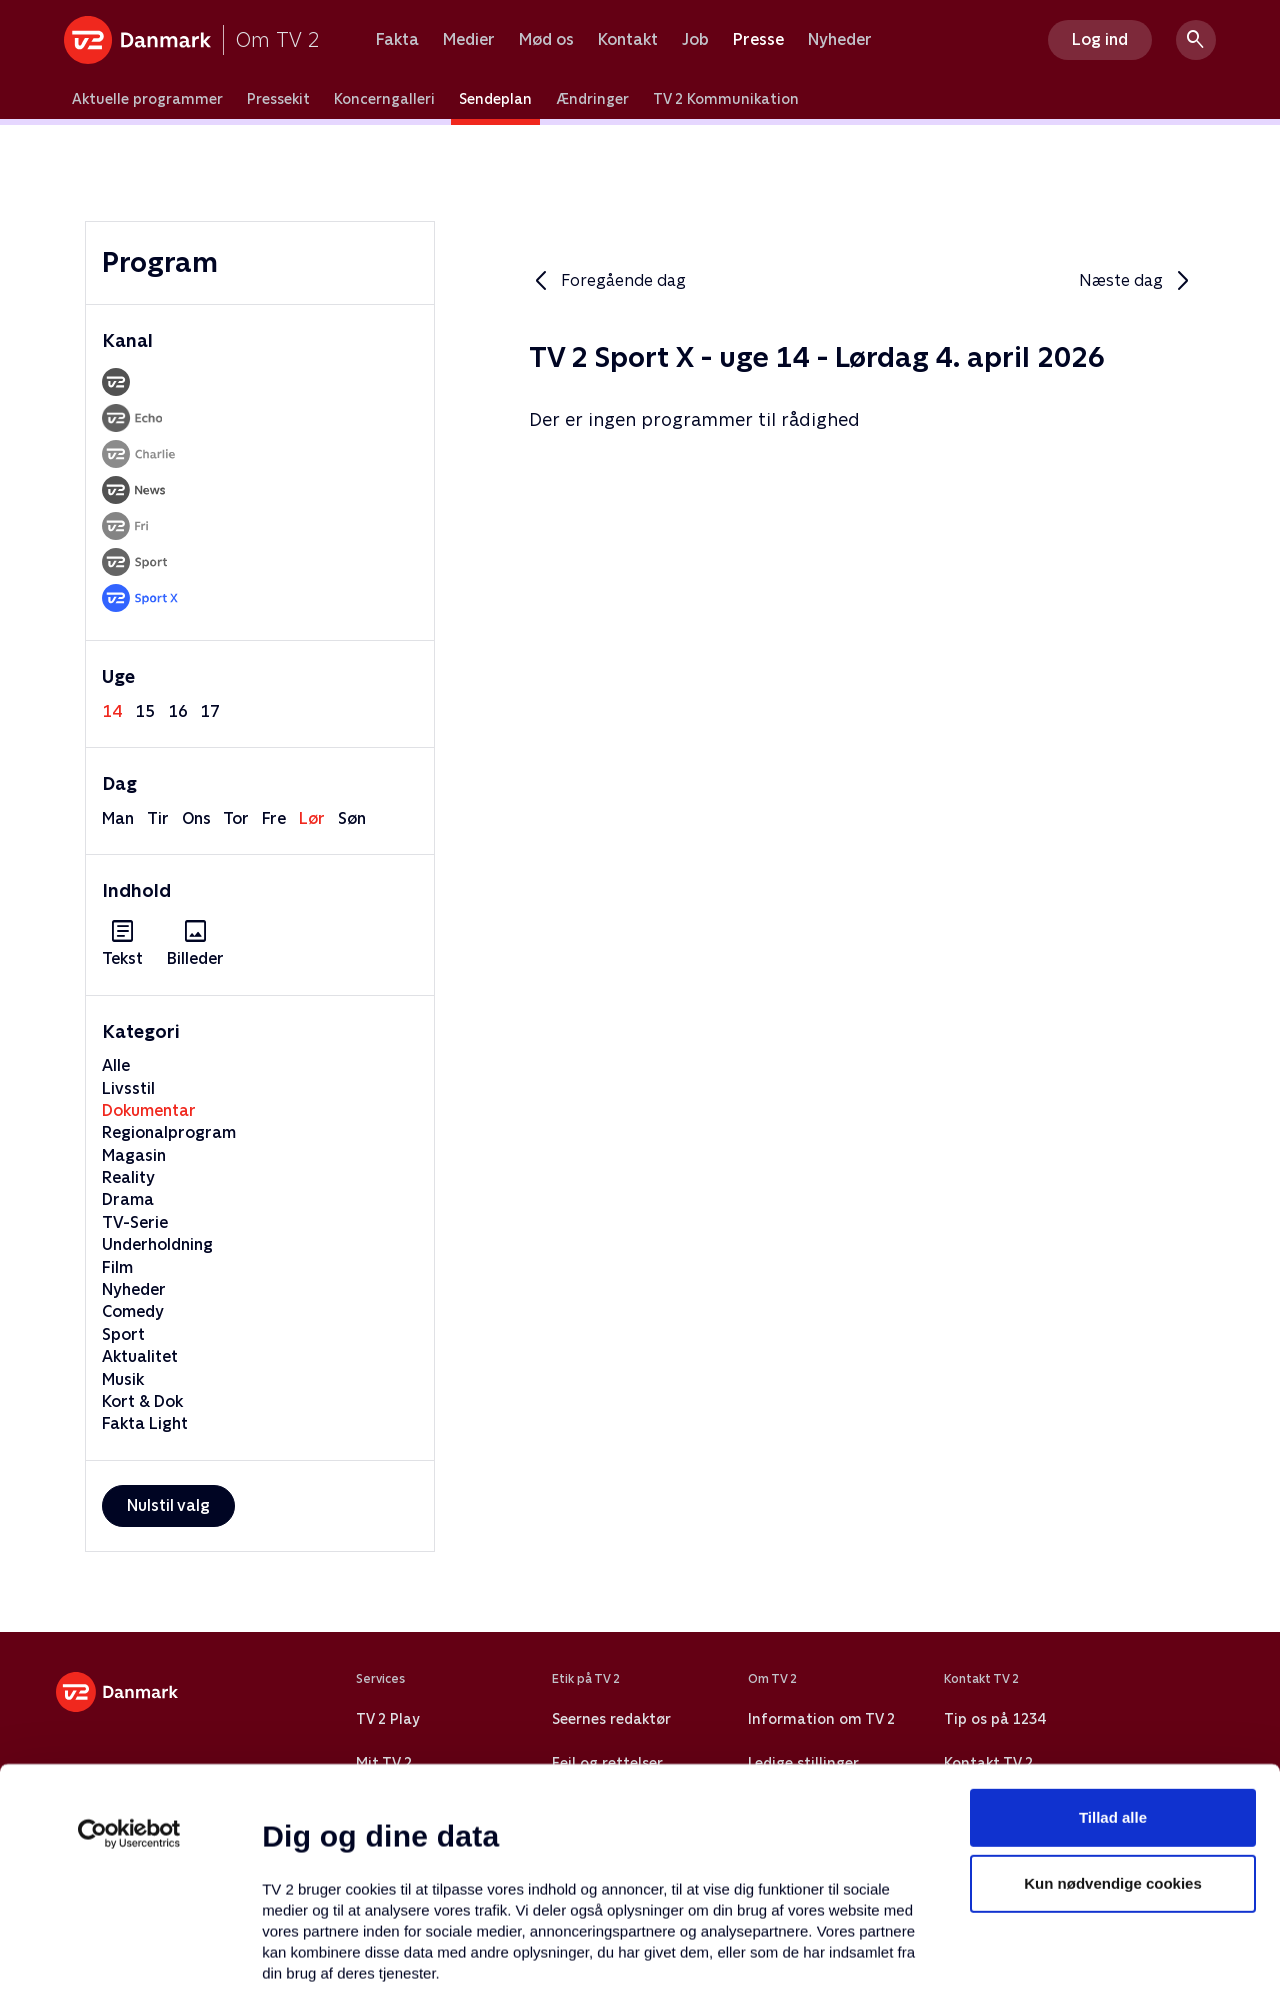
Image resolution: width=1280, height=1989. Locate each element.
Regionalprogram (169, 1132)
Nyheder (840, 40)
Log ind (1100, 39)
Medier (469, 40)
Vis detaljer (969, 1949)
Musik (123, 1379)
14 (112, 711)
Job (695, 40)
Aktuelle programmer (147, 99)
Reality (128, 1177)
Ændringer (592, 99)
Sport (123, 1334)
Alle (116, 1065)
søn (352, 818)
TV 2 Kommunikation (726, 99)
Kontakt (628, 40)
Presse (758, 40)
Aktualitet (140, 1356)
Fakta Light (145, 1423)
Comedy (133, 1311)
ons (196, 818)
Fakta (397, 40)
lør (312, 818)
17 (210, 711)
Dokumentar (149, 1110)
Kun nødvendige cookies (1113, 1703)
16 (178, 711)
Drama (128, 1199)
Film (117, 1267)
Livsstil (128, 1088)
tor (236, 818)
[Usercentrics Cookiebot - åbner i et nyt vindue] (129, 1654)
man (118, 818)
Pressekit (278, 99)
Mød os (546, 40)
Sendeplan (495, 99)
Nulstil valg (168, 1505)
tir (158, 818)
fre (274, 818)
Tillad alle (1113, 1637)
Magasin (134, 1155)
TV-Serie (135, 1222)
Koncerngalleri (384, 99)
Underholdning (157, 1244)
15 (145, 711)
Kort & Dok (142, 1401)
